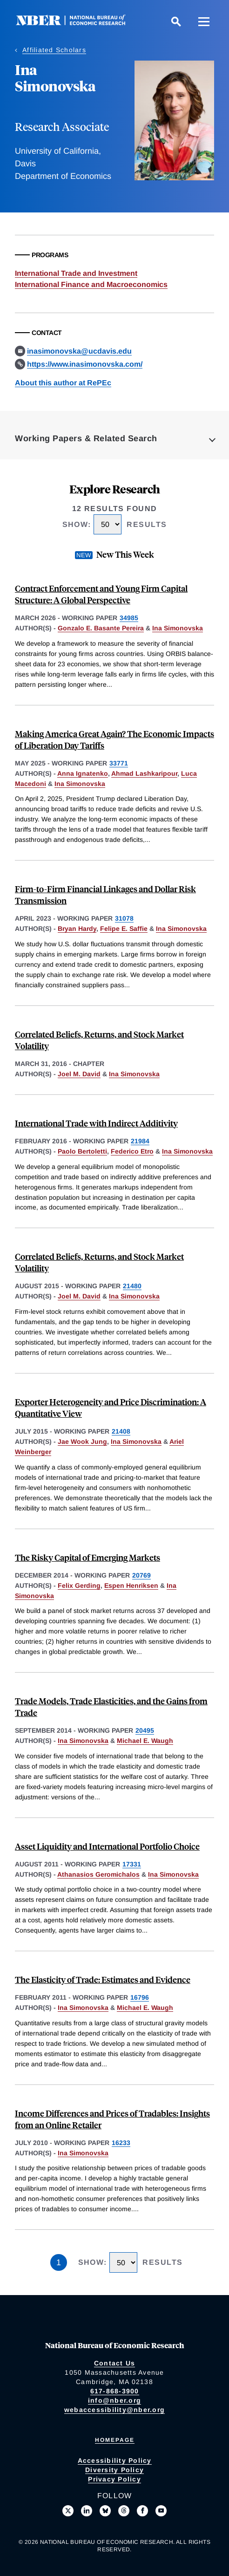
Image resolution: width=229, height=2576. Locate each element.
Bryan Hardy (77, 928)
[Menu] (204, 21)
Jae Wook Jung (82, 1441)
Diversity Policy (114, 2470)
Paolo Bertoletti (82, 1151)
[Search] (176, 21)
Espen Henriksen (131, 1585)
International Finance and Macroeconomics (91, 284)
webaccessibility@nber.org (114, 2409)
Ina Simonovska (177, 628)
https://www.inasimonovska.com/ (84, 364)
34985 (129, 618)
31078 (124, 918)
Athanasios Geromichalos (98, 1874)
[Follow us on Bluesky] (105, 2510)
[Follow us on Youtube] (161, 2510)
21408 (121, 1431)
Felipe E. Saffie (124, 928)
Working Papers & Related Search (86, 438)
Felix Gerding (79, 1585)
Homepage (115, 2440)
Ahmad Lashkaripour (144, 773)
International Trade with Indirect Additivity (96, 1123)
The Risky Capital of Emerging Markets (87, 1557)
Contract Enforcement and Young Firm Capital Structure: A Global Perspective (101, 594)
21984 (140, 1141)
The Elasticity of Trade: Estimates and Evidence (102, 1979)
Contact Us (114, 2363)
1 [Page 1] (58, 2262)
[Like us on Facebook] (142, 2510)
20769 (141, 1575)
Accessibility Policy (115, 2460)
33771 (118, 763)
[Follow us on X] (68, 2510)
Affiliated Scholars (54, 50)
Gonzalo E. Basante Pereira (101, 628)
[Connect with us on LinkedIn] (86, 2510)
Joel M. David (79, 1074)
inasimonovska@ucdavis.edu (79, 351)
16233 (121, 2142)
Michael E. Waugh (145, 1740)
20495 (144, 1730)
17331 (131, 1864)
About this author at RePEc (63, 383)
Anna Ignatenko (82, 773)
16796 (139, 1997)
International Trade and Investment (76, 273)
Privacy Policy (114, 2479)
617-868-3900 (114, 2391)
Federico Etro (132, 1151)
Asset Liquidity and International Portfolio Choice (107, 1846)
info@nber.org (114, 2400)
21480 (132, 1286)
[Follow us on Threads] (123, 2510)
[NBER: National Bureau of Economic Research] (78, 23)
